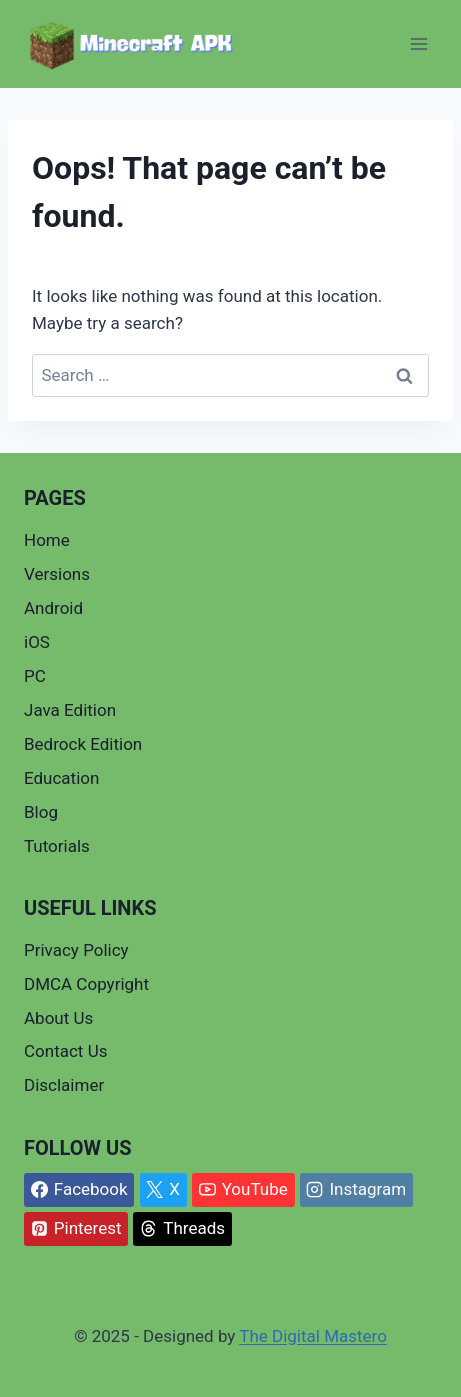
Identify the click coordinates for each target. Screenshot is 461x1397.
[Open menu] (418, 44)
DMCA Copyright (86, 984)
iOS (37, 642)
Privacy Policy (76, 950)
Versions (57, 574)
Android (53, 608)
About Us (58, 1018)
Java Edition (70, 710)
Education (61, 778)
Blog (41, 812)
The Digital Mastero (313, 1336)
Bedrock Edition (83, 744)
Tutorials (57, 846)
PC (35, 676)
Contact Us (65, 1051)
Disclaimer (64, 1085)
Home (47, 540)
